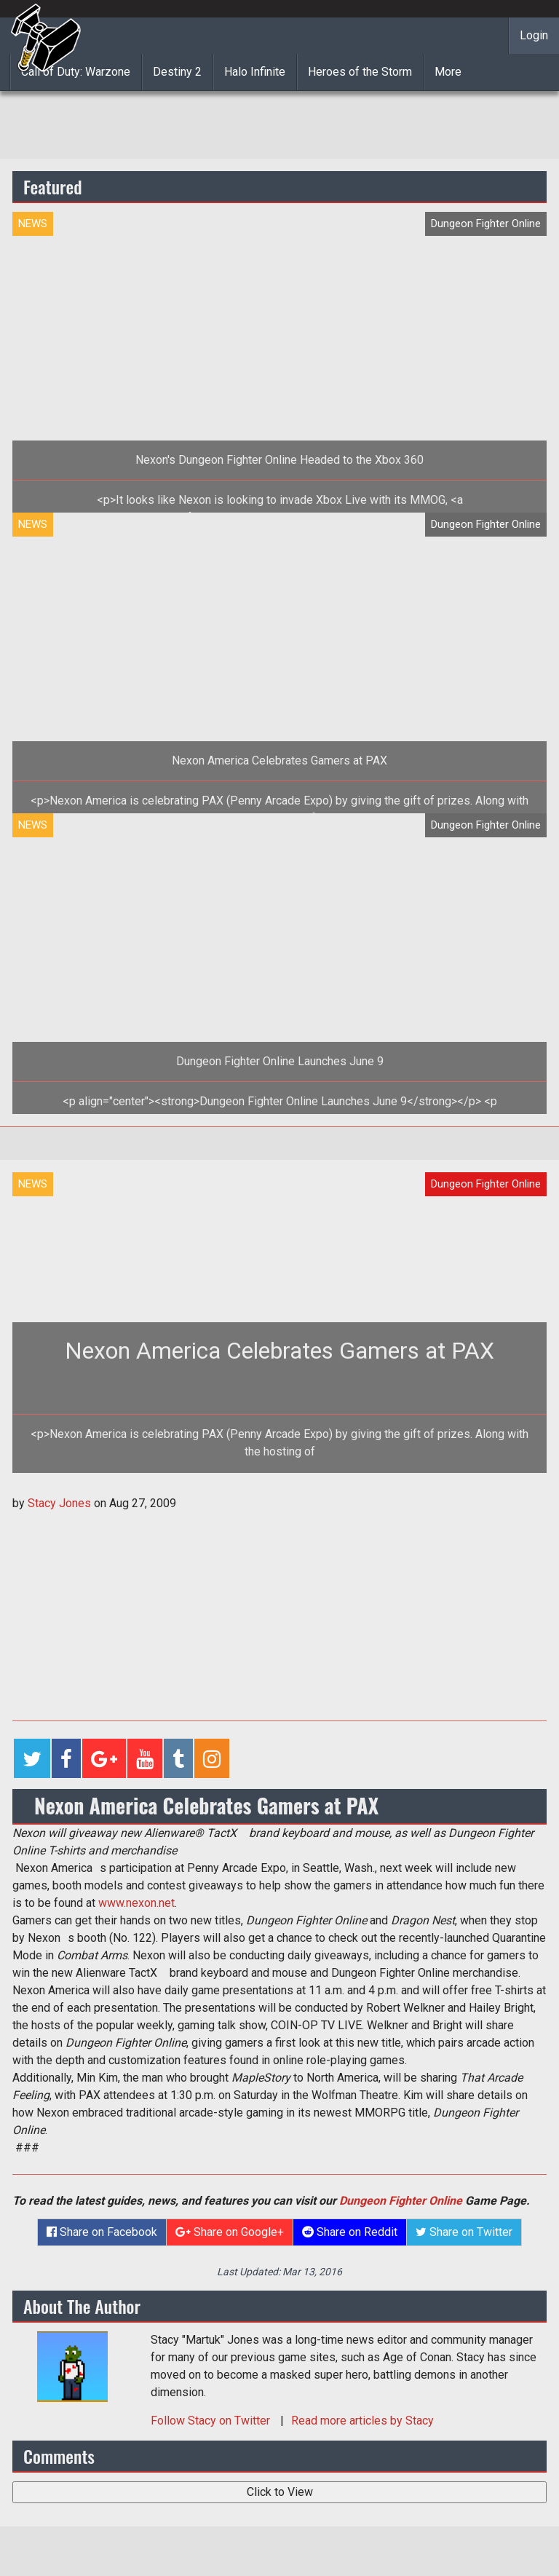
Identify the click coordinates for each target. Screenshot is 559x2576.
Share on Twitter (464, 2232)
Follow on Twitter (212, 2420)
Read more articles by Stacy (362, 2420)
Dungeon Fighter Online (400, 2201)
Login (534, 35)
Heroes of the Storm (360, 72)
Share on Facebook (102, 2232)
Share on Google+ (229, 2232)
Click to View (280, 2492)
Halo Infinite (254, 72)
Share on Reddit (349, 2232)
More (448, 72)
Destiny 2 (177, 72)
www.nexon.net (136, 1903)
